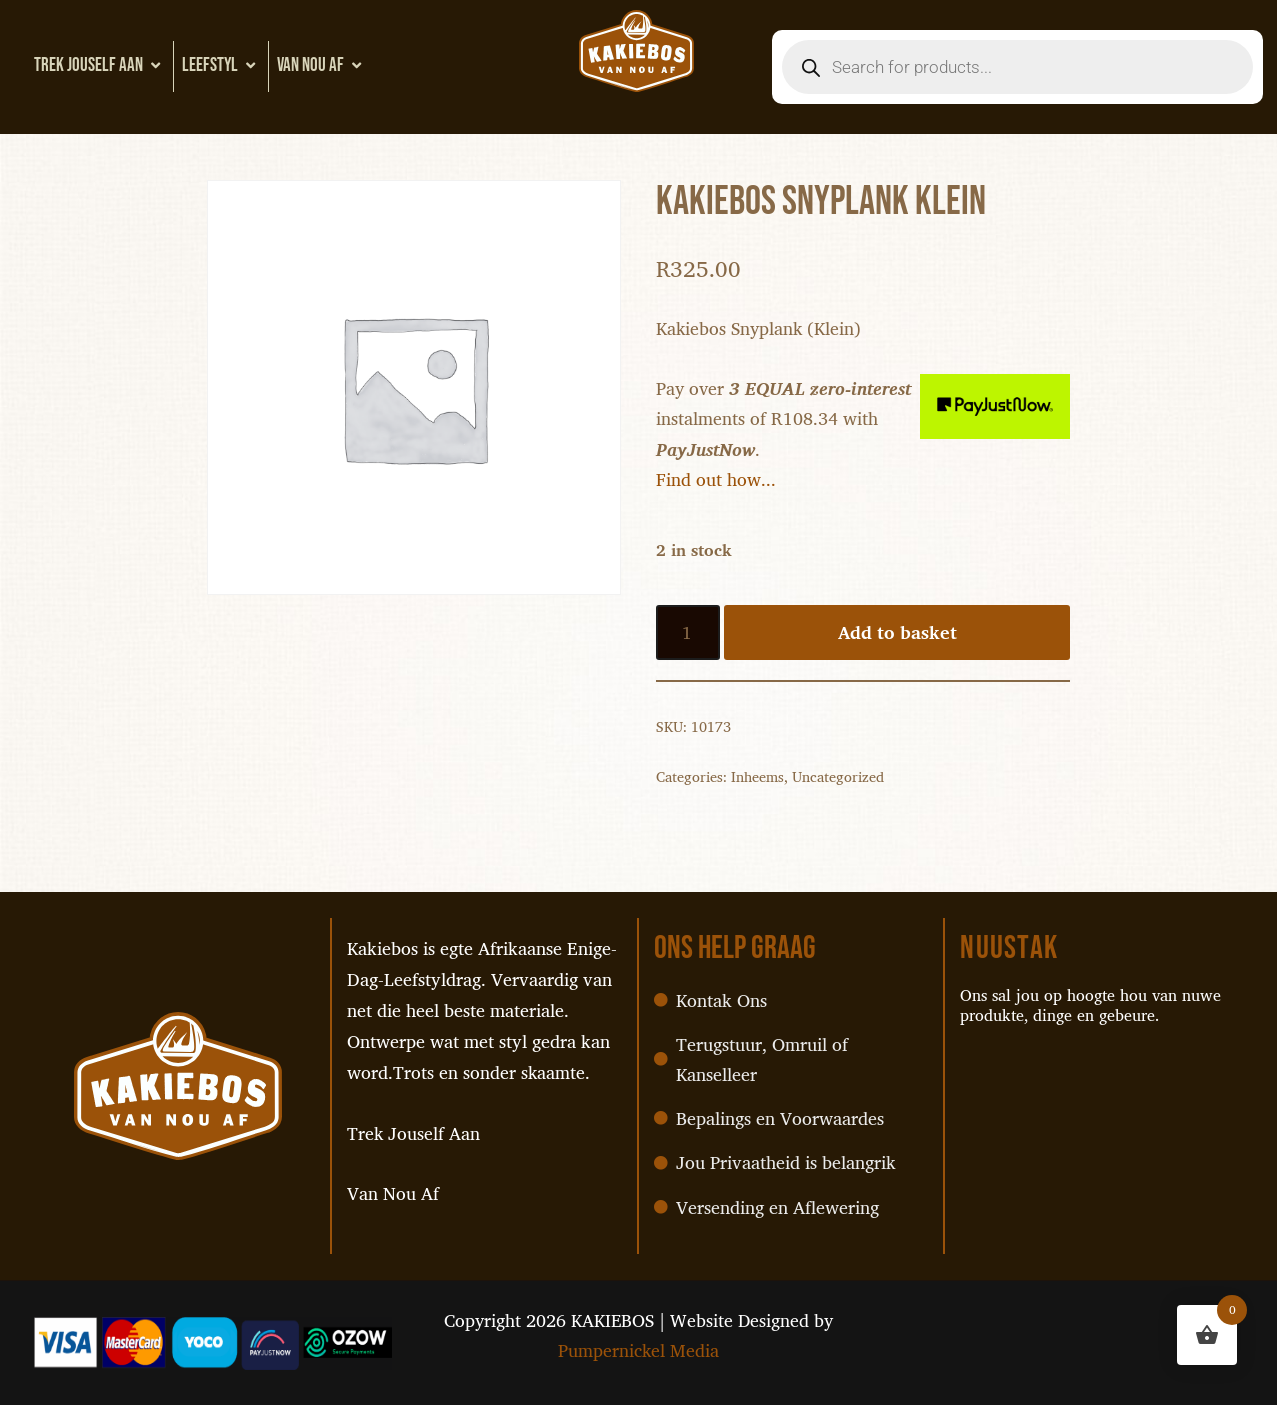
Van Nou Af (321, 65)
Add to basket (897, 635)
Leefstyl (221, 65)
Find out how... (716, 482)
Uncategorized (838, 780)
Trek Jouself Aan (99, 65)
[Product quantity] (688, 635)
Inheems (757, 780)
